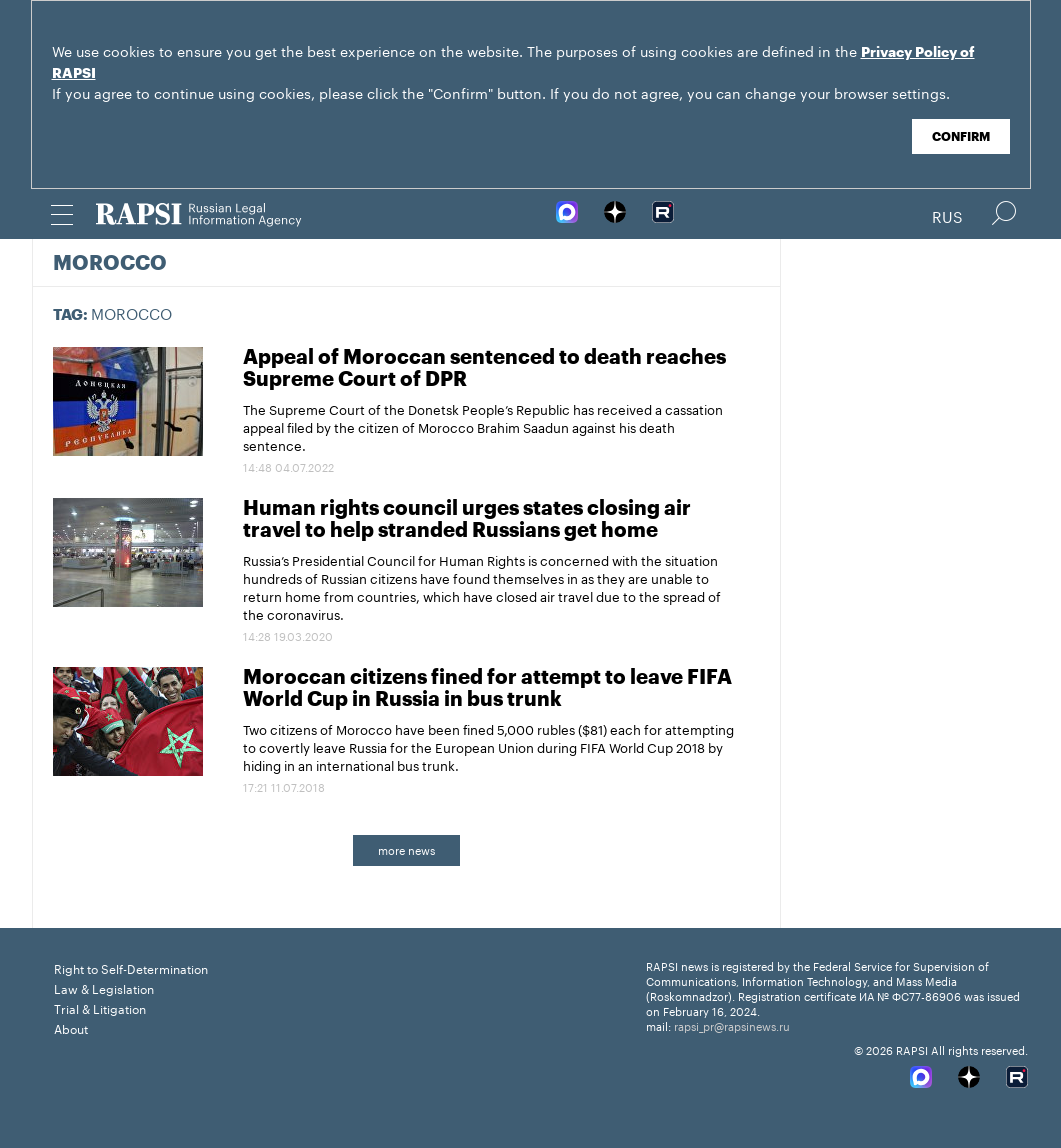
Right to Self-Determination (131, 967)
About (71, 1027)
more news (406, 849)
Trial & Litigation (100, 1007)
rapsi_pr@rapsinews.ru (732, 1025)
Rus (947, 215)
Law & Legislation (104, 987)
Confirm (961, 137)
